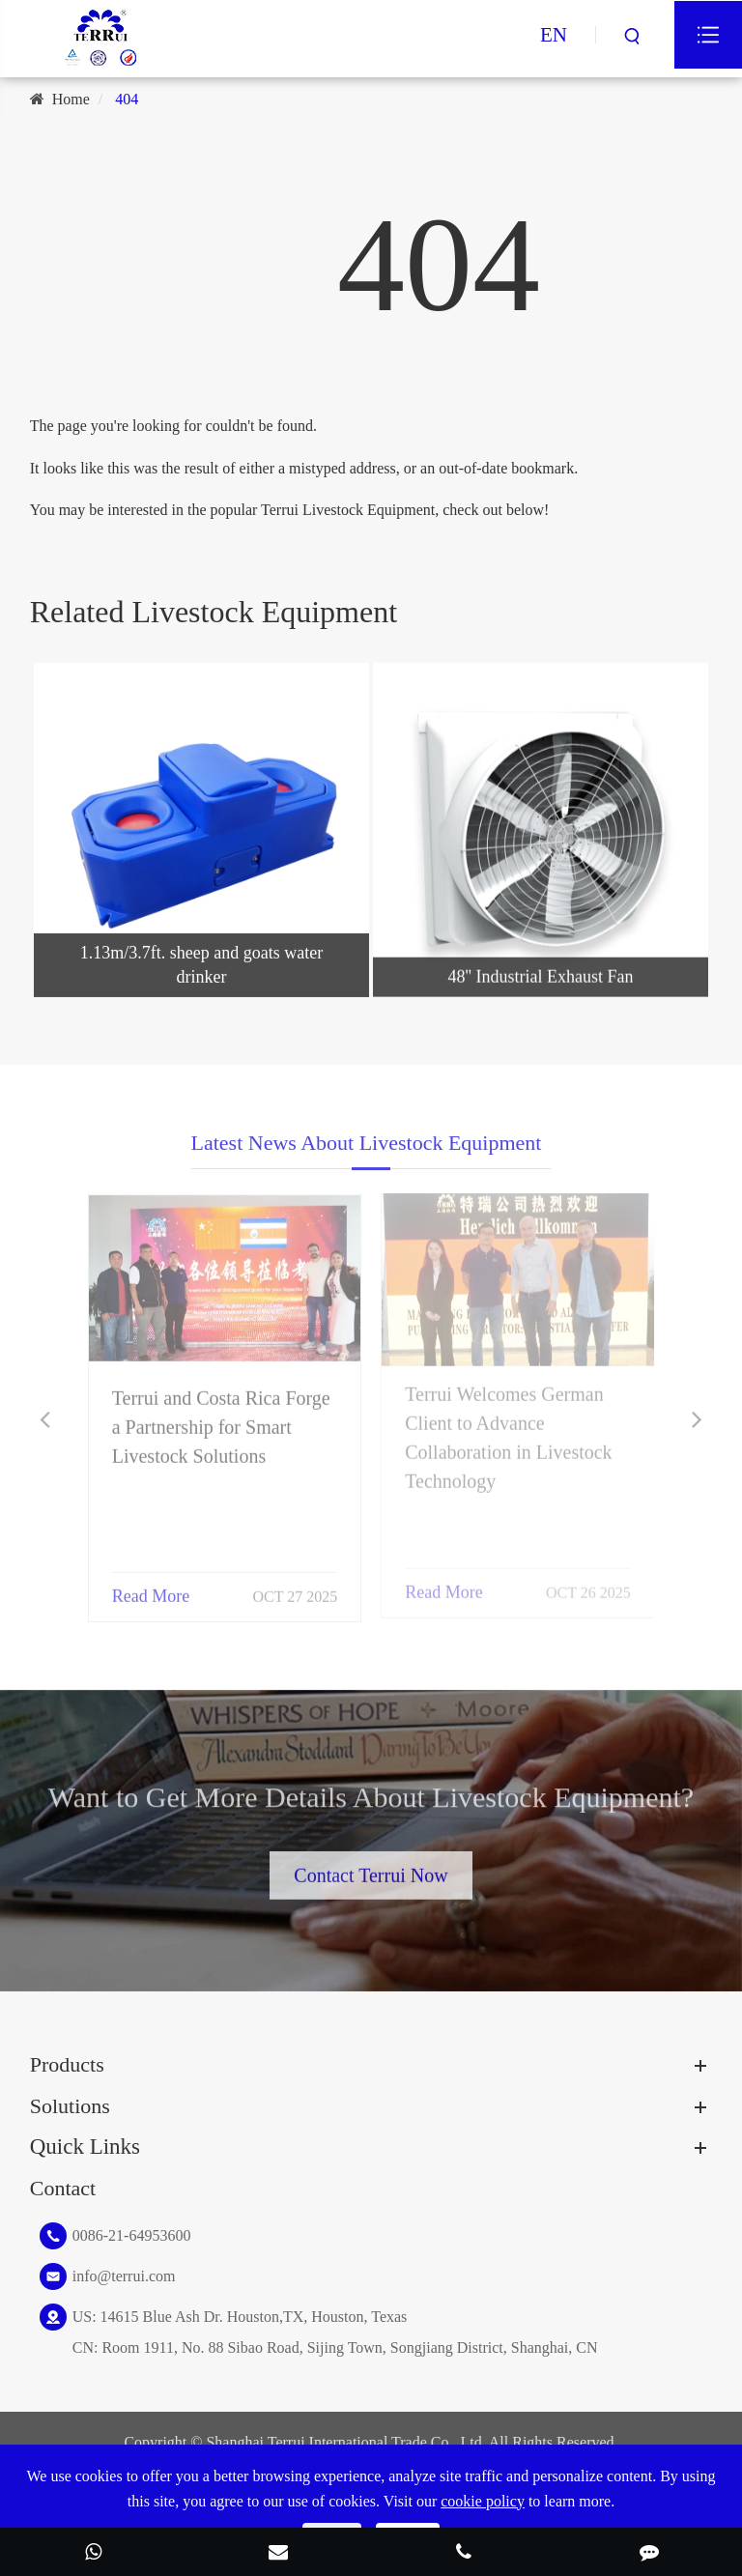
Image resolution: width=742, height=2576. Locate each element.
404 (126, 99)
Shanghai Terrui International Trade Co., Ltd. (345, 2442)
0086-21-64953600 (131, 2235)
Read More (150, 1588)
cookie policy (483, 2501)
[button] (45, 1420)
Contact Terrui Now (370, 1869)
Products (67, 2064)
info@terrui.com (124, 2276)
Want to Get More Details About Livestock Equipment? (371, 1802)
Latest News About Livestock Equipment (366, 1148)
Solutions (70, 2106)
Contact (63, 2188)
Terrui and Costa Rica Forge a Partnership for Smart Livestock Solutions (221, 1419)
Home (71, 99)
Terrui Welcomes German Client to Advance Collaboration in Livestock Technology (508, 1431)
